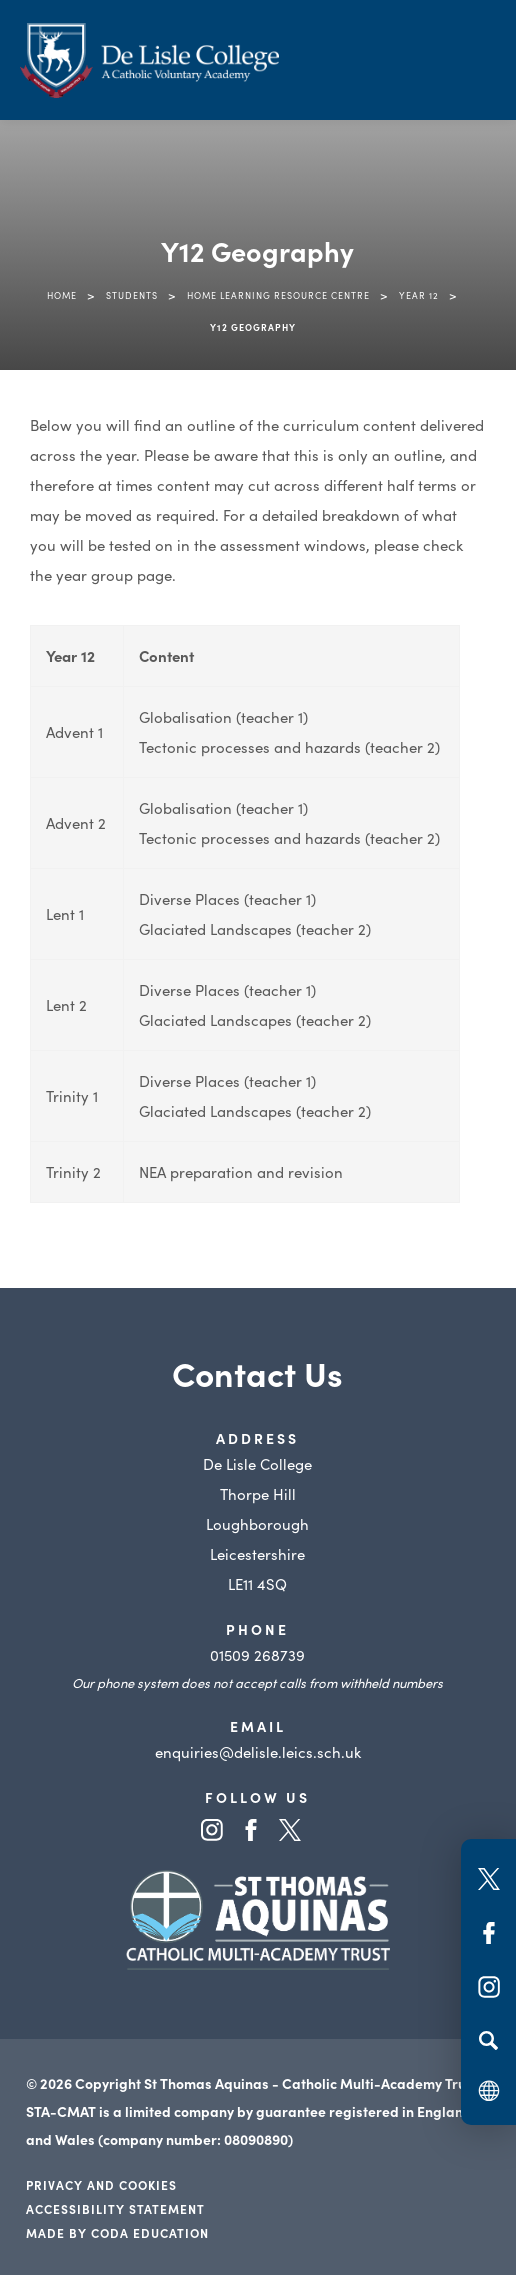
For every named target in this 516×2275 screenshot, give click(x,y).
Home (62, 295)
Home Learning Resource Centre (278, 295)
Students (132, 295)
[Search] (488, 2040)
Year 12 (419, 295)
